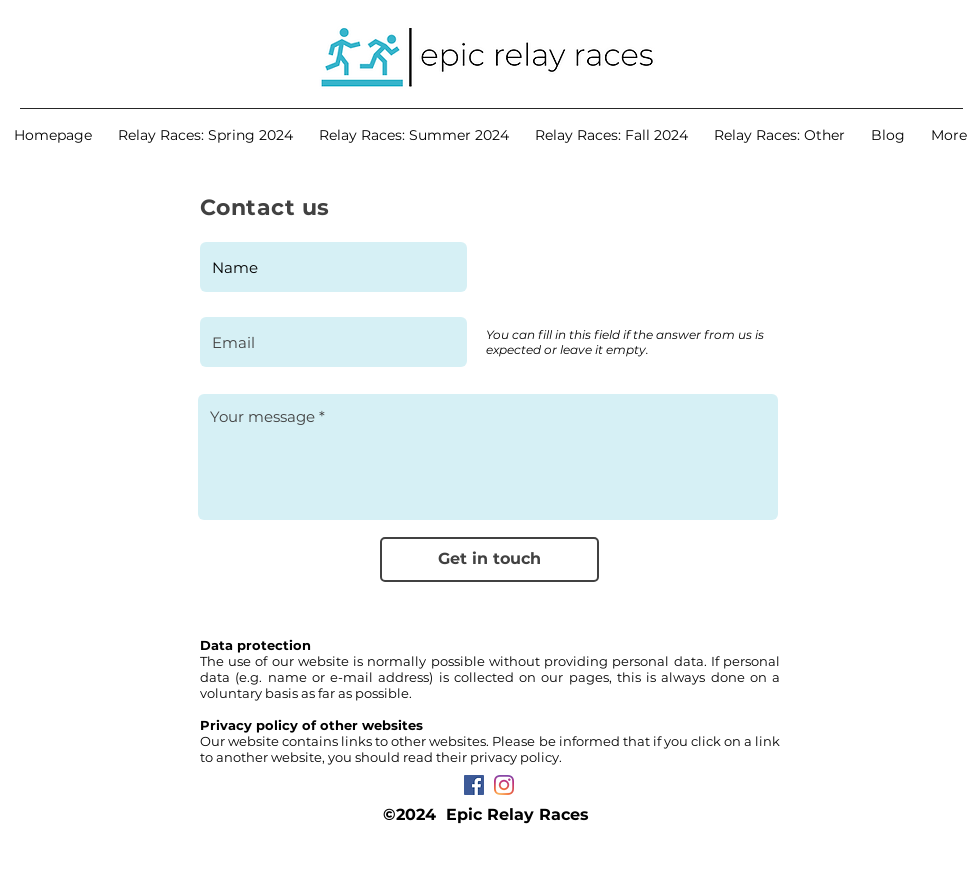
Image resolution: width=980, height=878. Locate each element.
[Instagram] (504, 785)
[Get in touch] (489, 559)
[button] (205, 135)
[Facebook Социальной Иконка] (474, 785)
